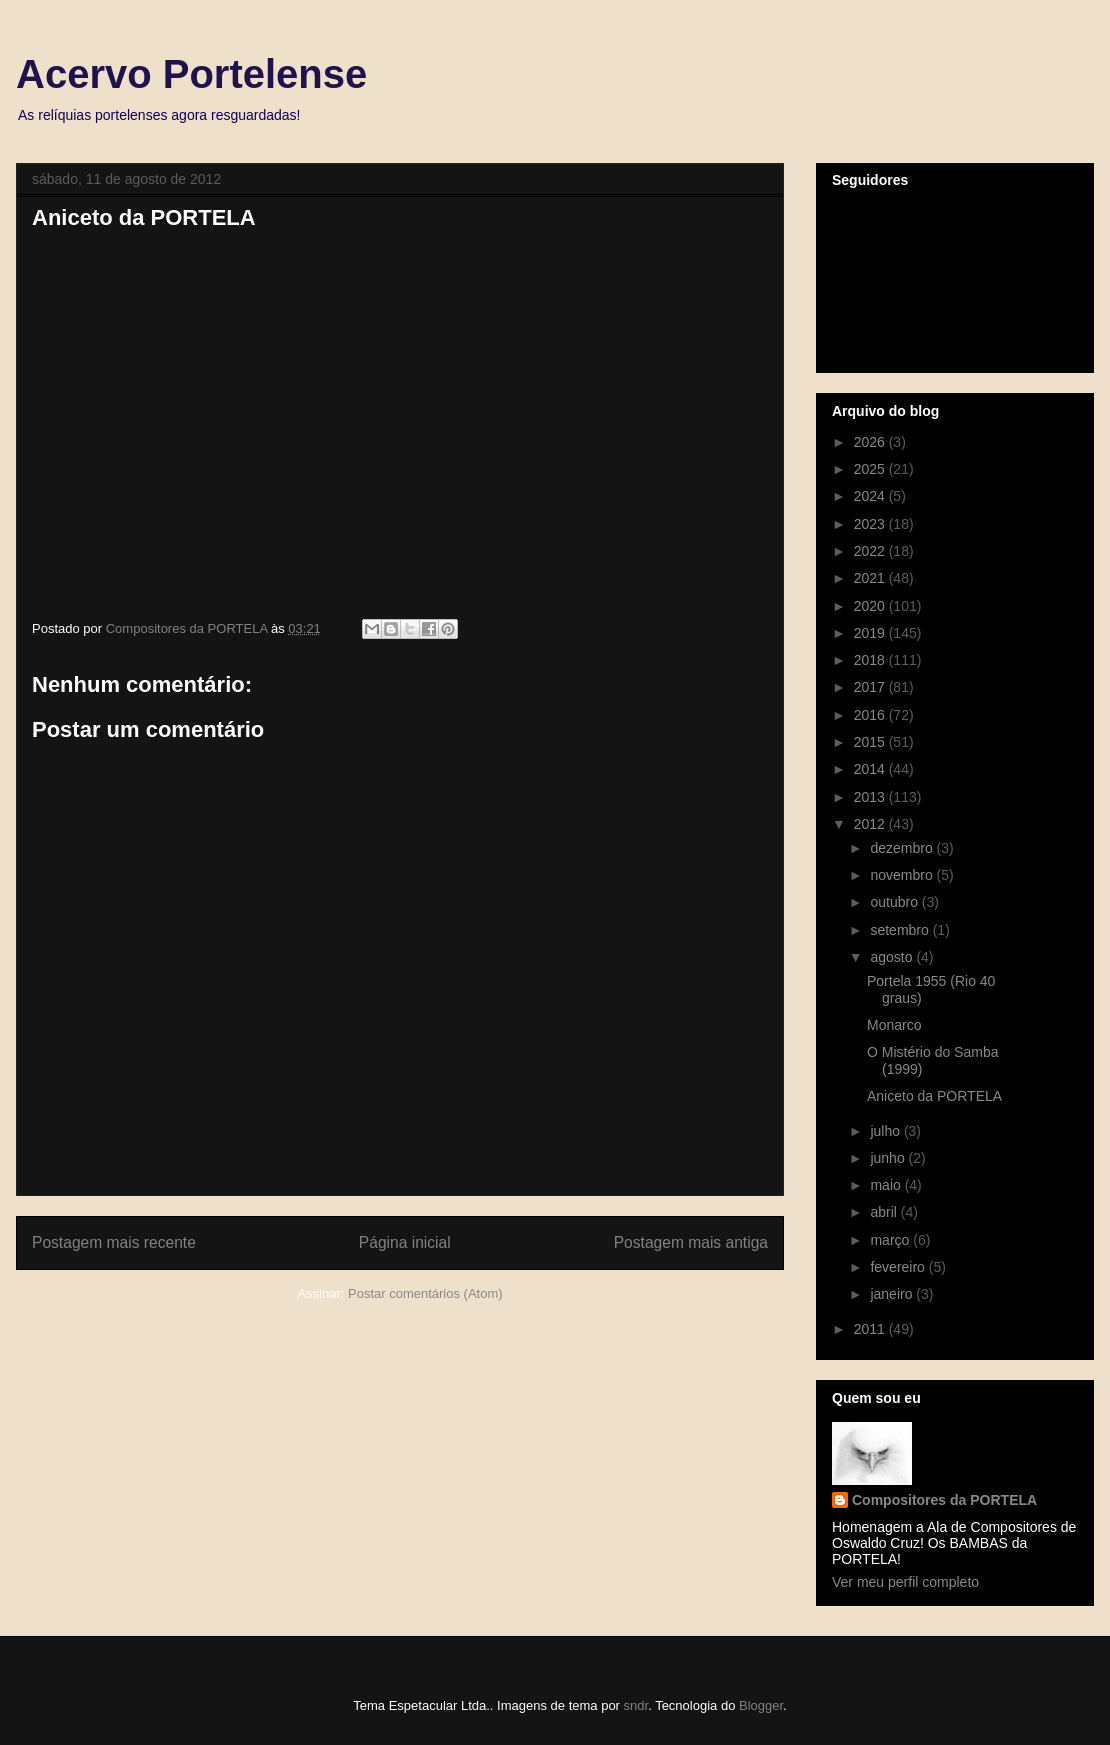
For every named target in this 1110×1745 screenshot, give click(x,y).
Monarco (894, 1025)
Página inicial (405, 1242)
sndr (636, 1705)
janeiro (893, 1294)
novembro (903, 875)
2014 (871, 769)
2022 (871, 551)
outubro (895, 902)
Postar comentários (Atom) (425, 1293)
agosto (893, 957)
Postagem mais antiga (691, 1242)
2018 (871, 660)
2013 (871, 797)
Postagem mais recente (114, 1242)
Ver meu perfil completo (905, 1582)
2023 (871, 524)
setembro (901, 930)
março (891, 1240)
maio (887, 1185)
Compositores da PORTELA (944, 1500)
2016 (871, 715)
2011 (871, 1329)
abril (885, 1212)
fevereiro (899, 1267)
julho (886, 1131)
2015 (871, 742)
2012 (871, 824)
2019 (871, 633)
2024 (871, 496)
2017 (871, 687)
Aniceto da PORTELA (934, 1096)
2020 (871, 606)
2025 (871, 469)
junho (889, 1158)
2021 (871, 578)
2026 (871, 442)
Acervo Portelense (191, 74)
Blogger (761, 1705)
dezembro (903, 848)
